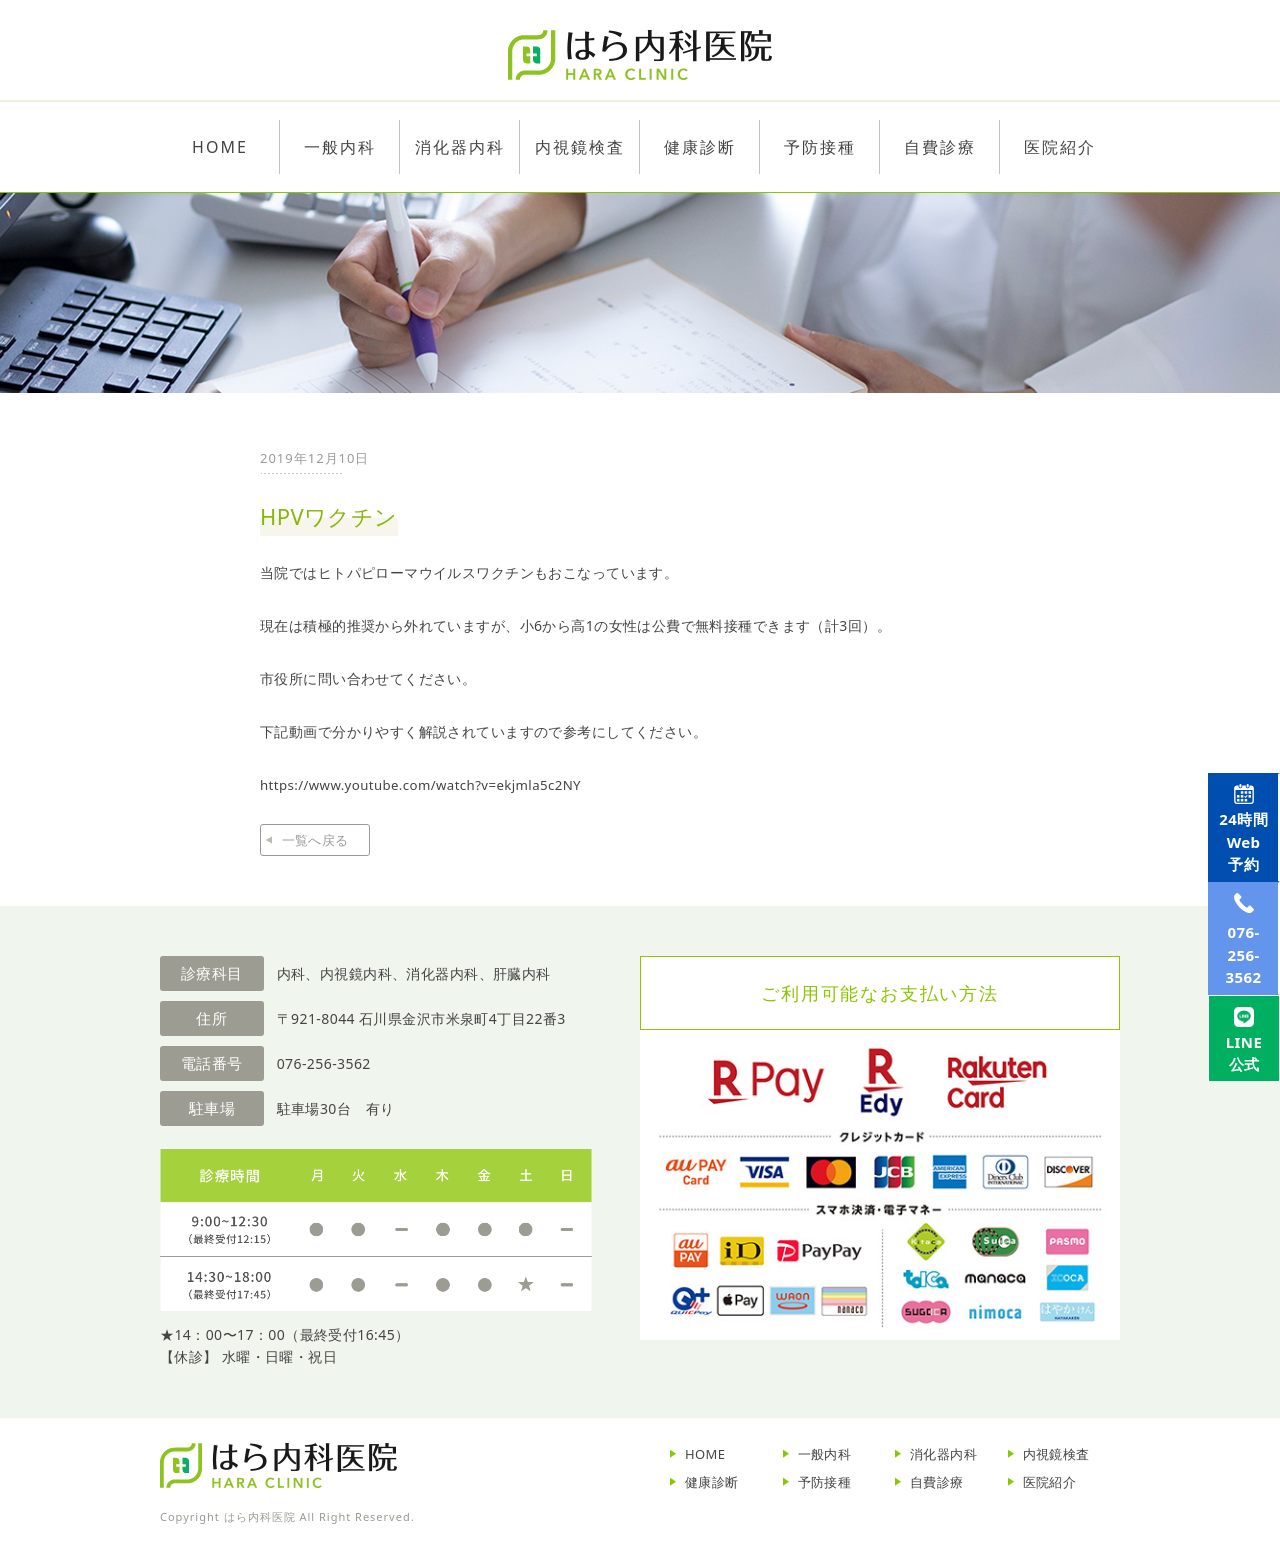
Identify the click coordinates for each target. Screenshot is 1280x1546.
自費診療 (937, 1482)
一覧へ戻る (314, 840)
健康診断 (712, 1482)
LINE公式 (1237, 1155)
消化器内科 (943, 1454)
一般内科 (825, 1454)
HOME (705, 1454)
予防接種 (825, 1482)
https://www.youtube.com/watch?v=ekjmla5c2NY (430, 784)
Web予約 (1237, 859)
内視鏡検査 (1056, 1454)
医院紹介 (1050, 1482)
